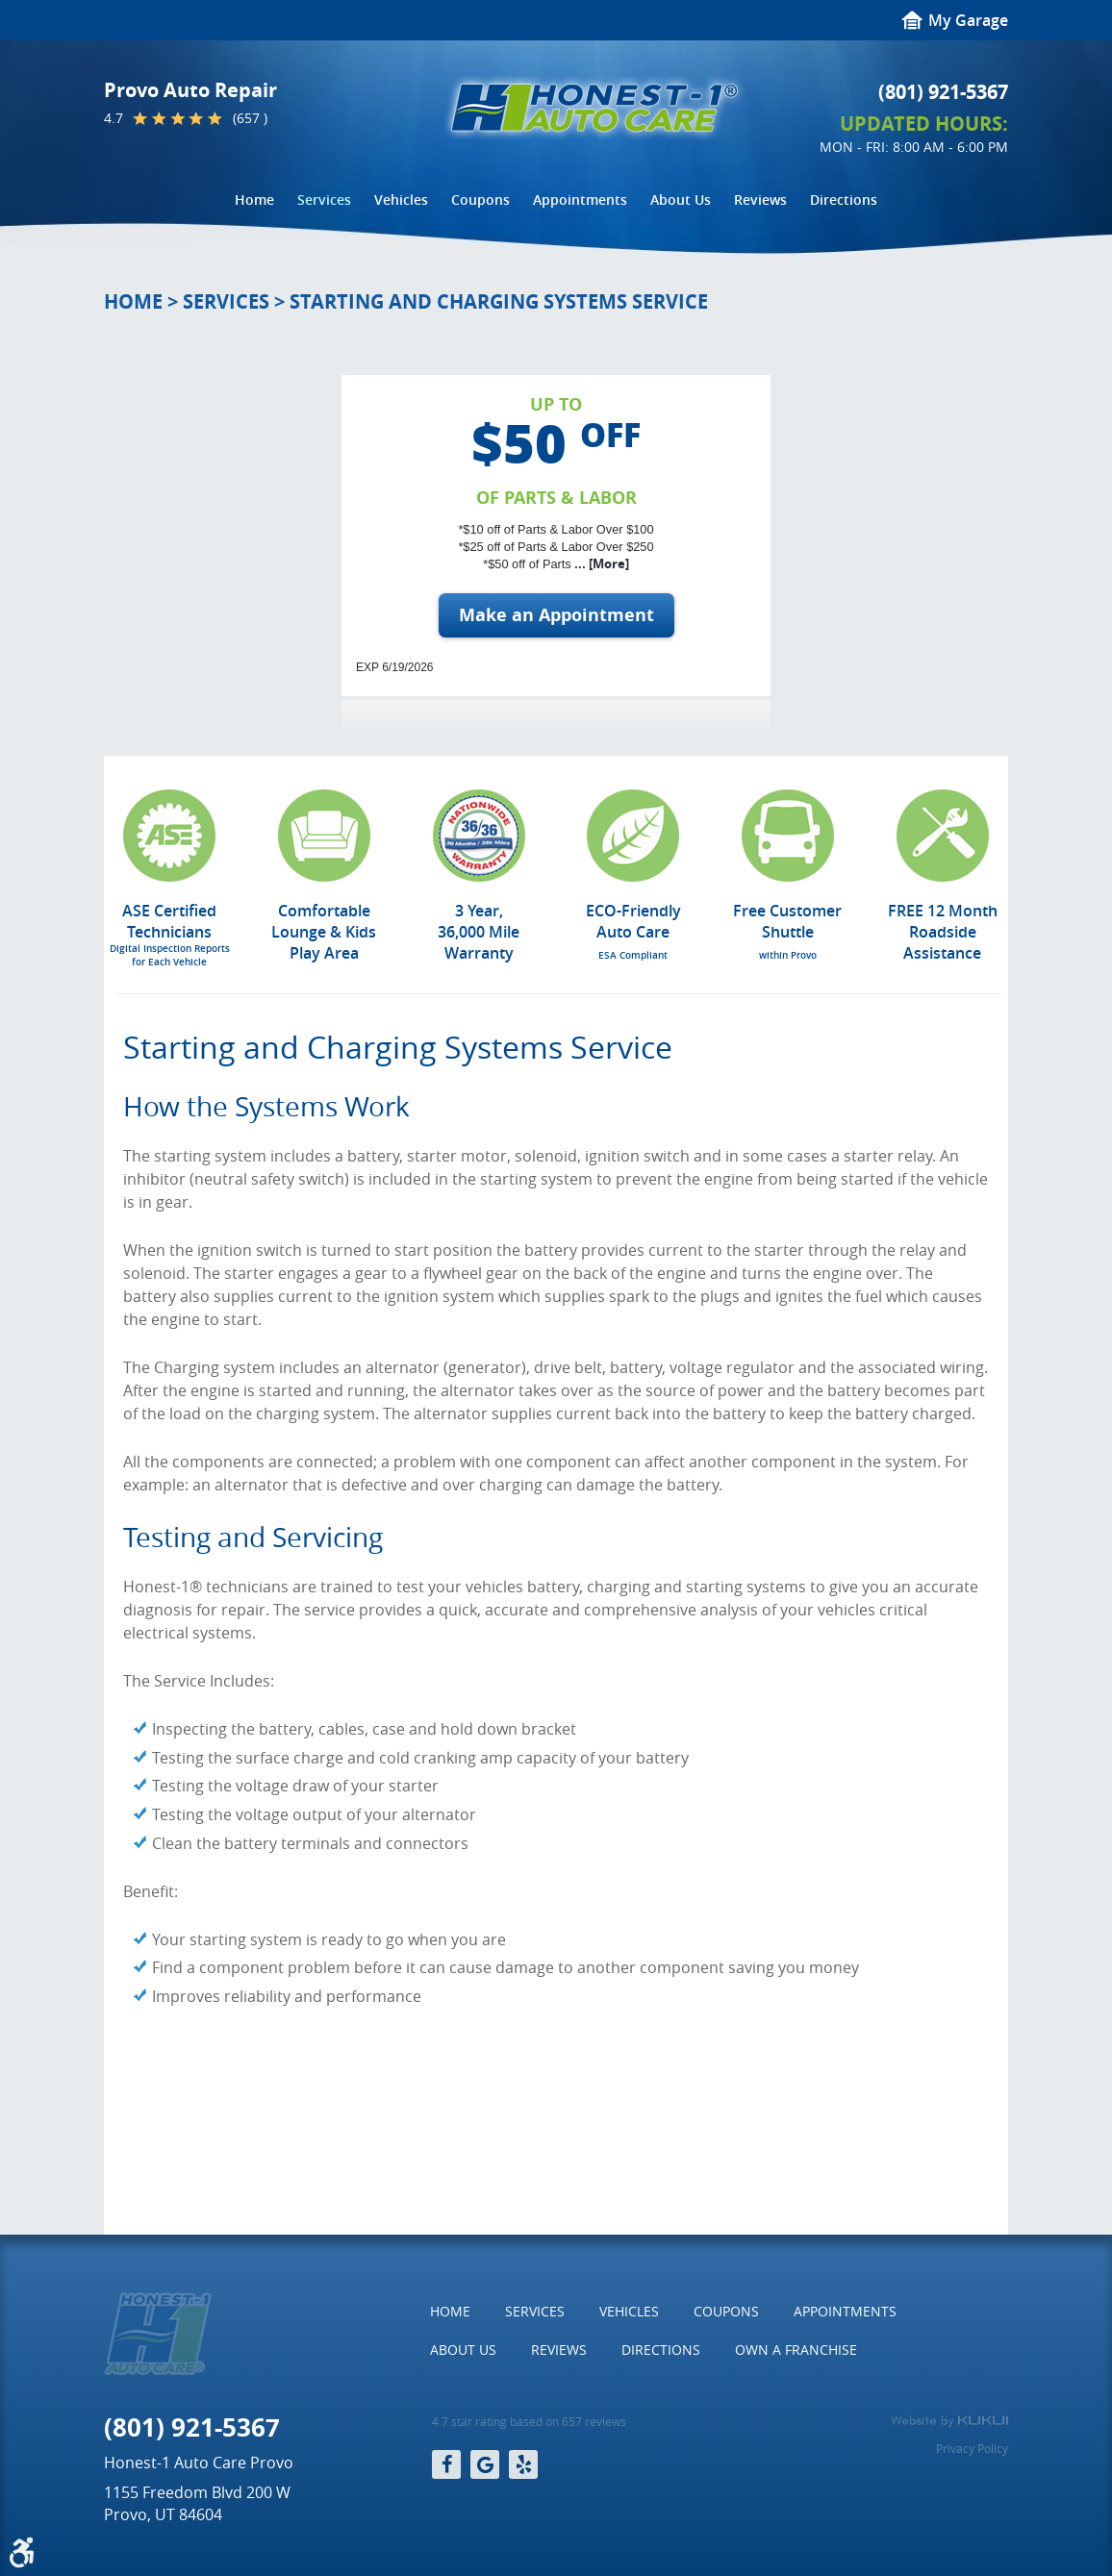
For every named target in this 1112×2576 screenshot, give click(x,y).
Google (484, 2464)
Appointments (580, 199)
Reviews (760, 199)
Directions (843, 199)
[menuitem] (254, 200)
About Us (680, 199)
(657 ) (250, 118)
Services (324, 199)
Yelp (523, 2464)
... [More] (600, 563)
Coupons (480, 199)
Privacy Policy (972, 2448)
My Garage (968, 20)
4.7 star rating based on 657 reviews (529, 2421)
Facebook (446, 2464)
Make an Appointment (556, 615)
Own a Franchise (796, 2349)
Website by (949, 2421)
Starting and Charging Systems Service (499, 301)
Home (254, 199)
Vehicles (401, 199)
